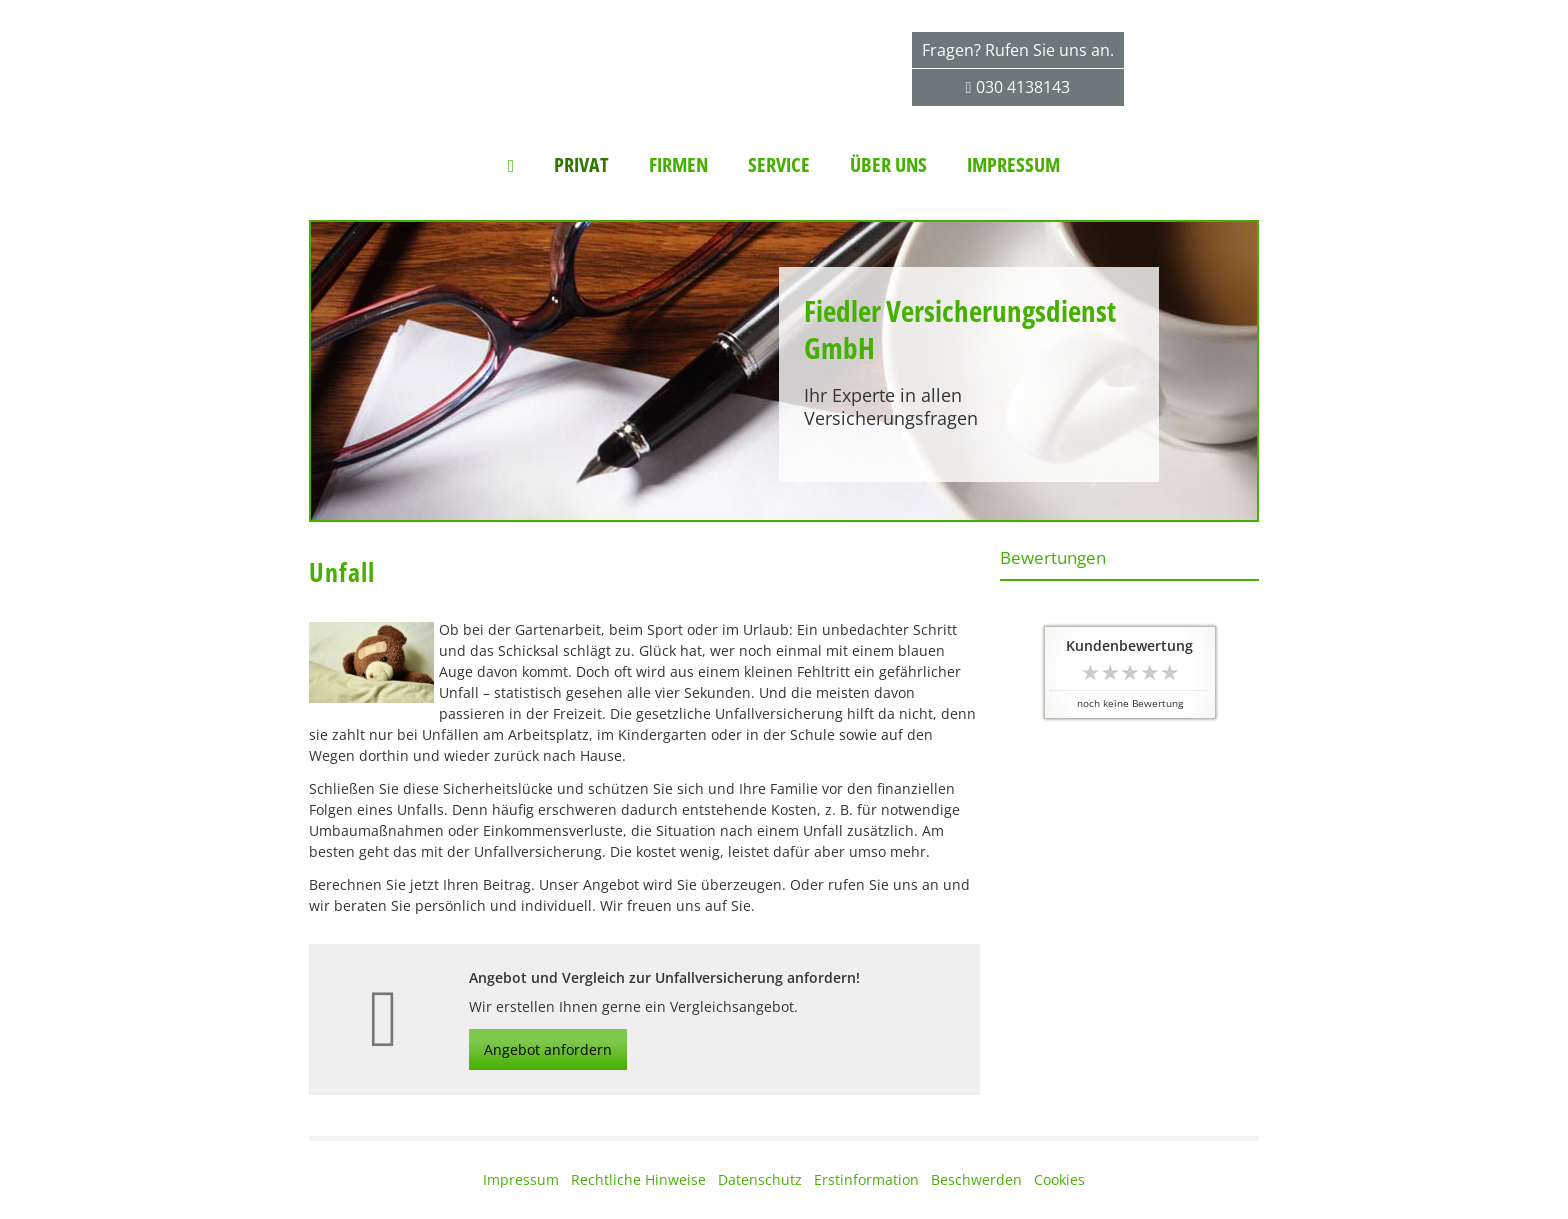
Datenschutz (760, 1179)
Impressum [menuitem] (1013, 165)
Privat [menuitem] (581, 165)
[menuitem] (511, 165)
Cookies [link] (1059, 1179)
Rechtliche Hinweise (638, 1179)
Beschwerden (976, 1179)
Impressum (521, 1179)
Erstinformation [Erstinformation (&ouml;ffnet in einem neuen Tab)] (866, 1179)
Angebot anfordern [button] (548, 1049)
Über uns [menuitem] (888, 165)
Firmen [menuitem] (678, 165)
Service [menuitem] (779, 165)
